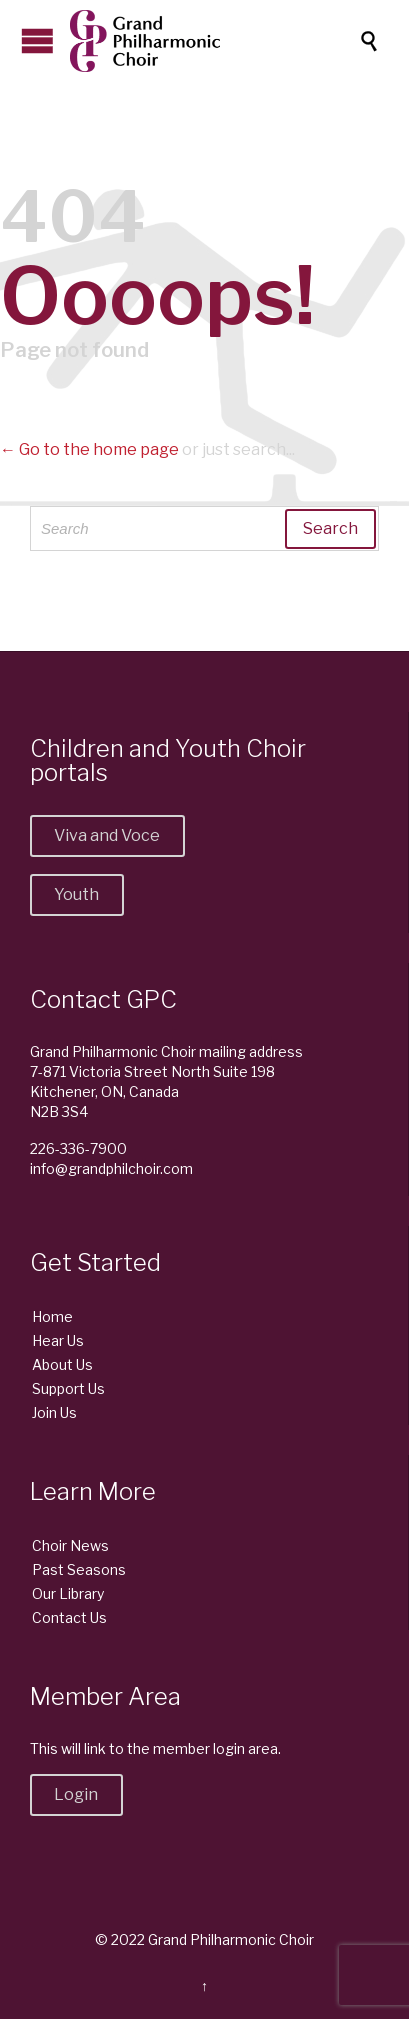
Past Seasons (79, 1569)
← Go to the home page (89, 449)
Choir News (70, 1545)
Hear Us (58, 1340)
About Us (62, 1364)
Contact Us (69, 1617)
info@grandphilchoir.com (111, 1168)
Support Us (68, 1388)
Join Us (54, 1412)
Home (52, 1316)
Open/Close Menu (37, 40)
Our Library (68, 1593)
